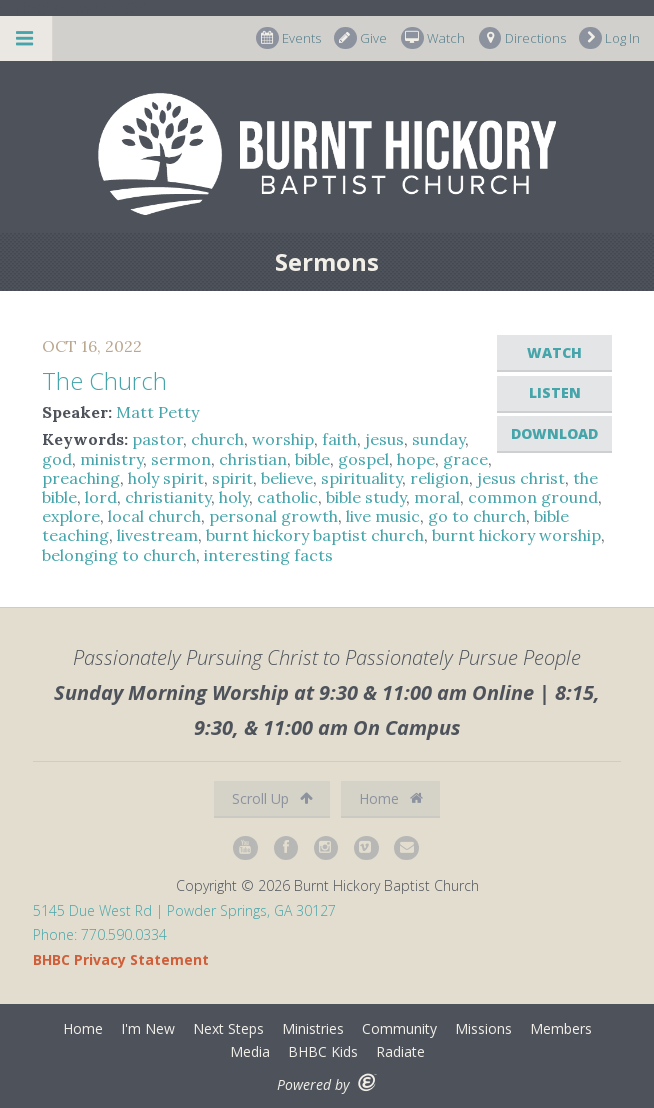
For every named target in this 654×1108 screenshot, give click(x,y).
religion (439, 478)
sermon (181, 459)
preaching (81, 478)
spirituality (361, 478)
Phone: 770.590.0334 (100, 934)
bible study (366, 497)
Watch (433, 38)
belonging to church (119, 555)
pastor (157, 439)
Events (288, 38)
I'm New (148, 1028)
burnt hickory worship (516, 535)
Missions (483, 1028)
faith (339, 439)
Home (391, 798)
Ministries (313, 1028)
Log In (609, 38)
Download (554, 433)
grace (465, 459)
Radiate (400, 1051)
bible (312, 459)
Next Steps (228, 1028)
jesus (384, 439)
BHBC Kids (323, 1051)
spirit (232, 478)
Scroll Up (272, 798)
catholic (287, 497)
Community (399, 1028)
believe (287, 478)
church (217, 439)
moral (437, 497)
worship (283, 439)
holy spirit (166, 478)
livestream (157, 535)
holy (234, 497)
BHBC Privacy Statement (121, 959)
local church (154, 516)
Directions (522, 38)
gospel (363, 459)
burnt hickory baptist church (315, 535)
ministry (111, 459)
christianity (168, 497)
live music (383, 516)
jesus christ (521, 478)
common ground (533, 497)
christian (253, 459)
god (57, 459)
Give (360, 38)
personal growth (273, 516)
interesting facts (268, 555)
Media (250, 1051)
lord (101, 497)
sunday (438, 439)
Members (561, 1028)
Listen (555, 392)
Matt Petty (157, 412)
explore (71, 516)
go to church (477, 516)
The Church (104, 380)
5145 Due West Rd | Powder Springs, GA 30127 (184, 910)
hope (416, 459)
